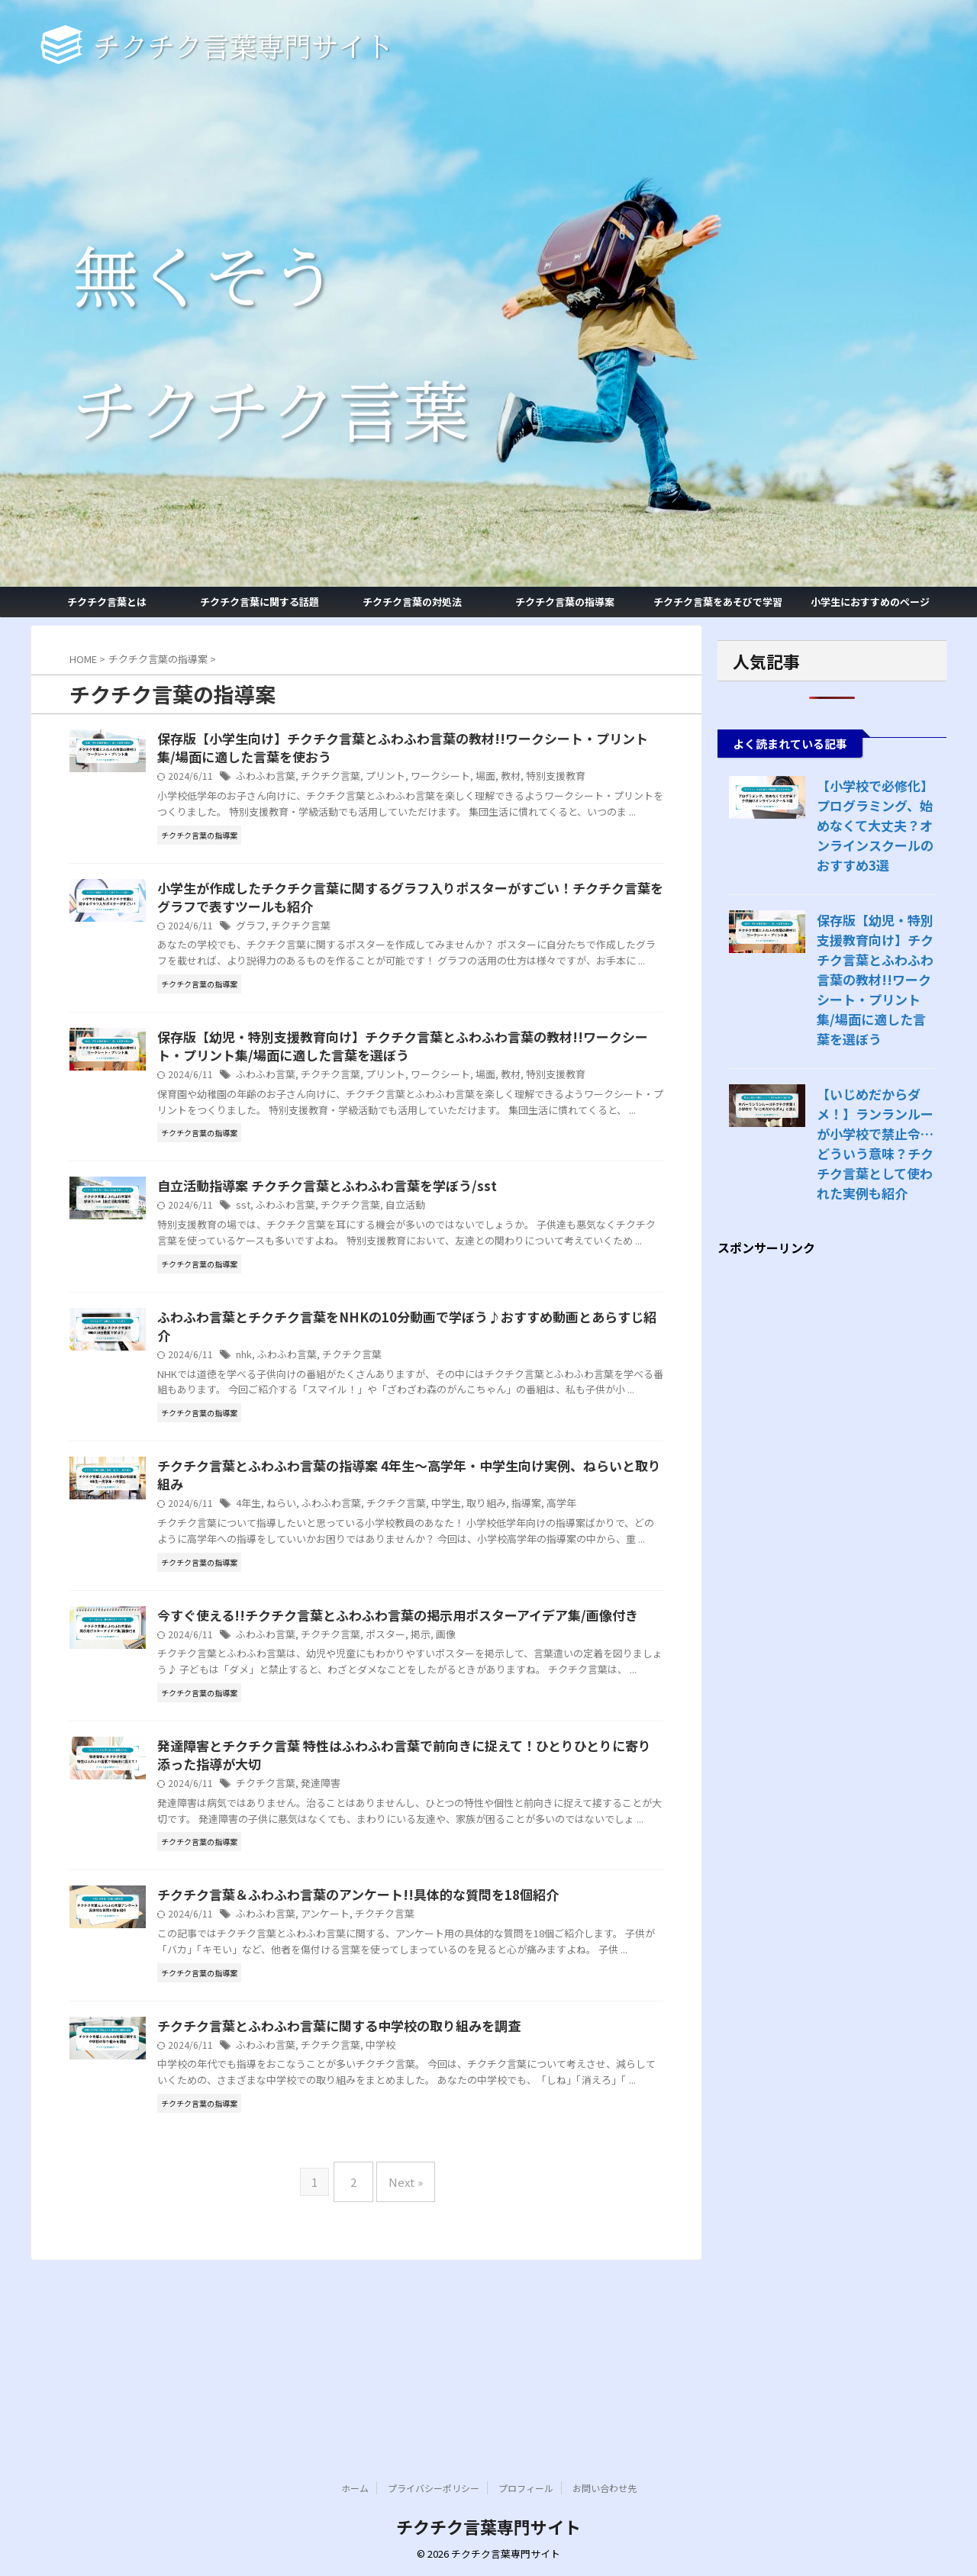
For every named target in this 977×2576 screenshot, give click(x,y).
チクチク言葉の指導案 (564, 601)
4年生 (324, 1597)
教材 (568, 778)
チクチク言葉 (399, 778)
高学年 (616, 1597)
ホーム (355, 2488)
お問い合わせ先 (604, 2488)
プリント (451, 778)
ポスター (451, 1765)
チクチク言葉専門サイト (488, 2527)
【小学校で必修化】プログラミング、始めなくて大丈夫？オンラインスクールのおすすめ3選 (874, 826)
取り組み (545, 1597)
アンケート (395, 2080)
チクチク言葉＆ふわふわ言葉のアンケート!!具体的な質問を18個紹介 (421, 2061)
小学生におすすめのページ (870, 601)
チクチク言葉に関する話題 (259, 601)
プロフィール (525, 2488)
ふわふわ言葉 (339, 778)
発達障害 (390, 1933)
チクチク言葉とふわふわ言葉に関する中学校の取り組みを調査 (405, 2209)
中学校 (446, 2228)
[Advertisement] (831, 1475)
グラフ (326, 946)
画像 (507, 1765)
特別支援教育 (609, 778)
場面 (544, 778)
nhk (319, 1429)
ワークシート (502, 778)
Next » (402, 2376)
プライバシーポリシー (433, 2488)
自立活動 (467, 1262)
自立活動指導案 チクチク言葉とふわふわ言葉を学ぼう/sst (393, 1243)
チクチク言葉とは (107, 601)
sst (317, 1262)
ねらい (355, 1597)
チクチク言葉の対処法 (412, 601)
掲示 (484, 1765)
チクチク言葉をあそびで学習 (717, 601)
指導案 (583, 1597)
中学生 (508, 1597)
